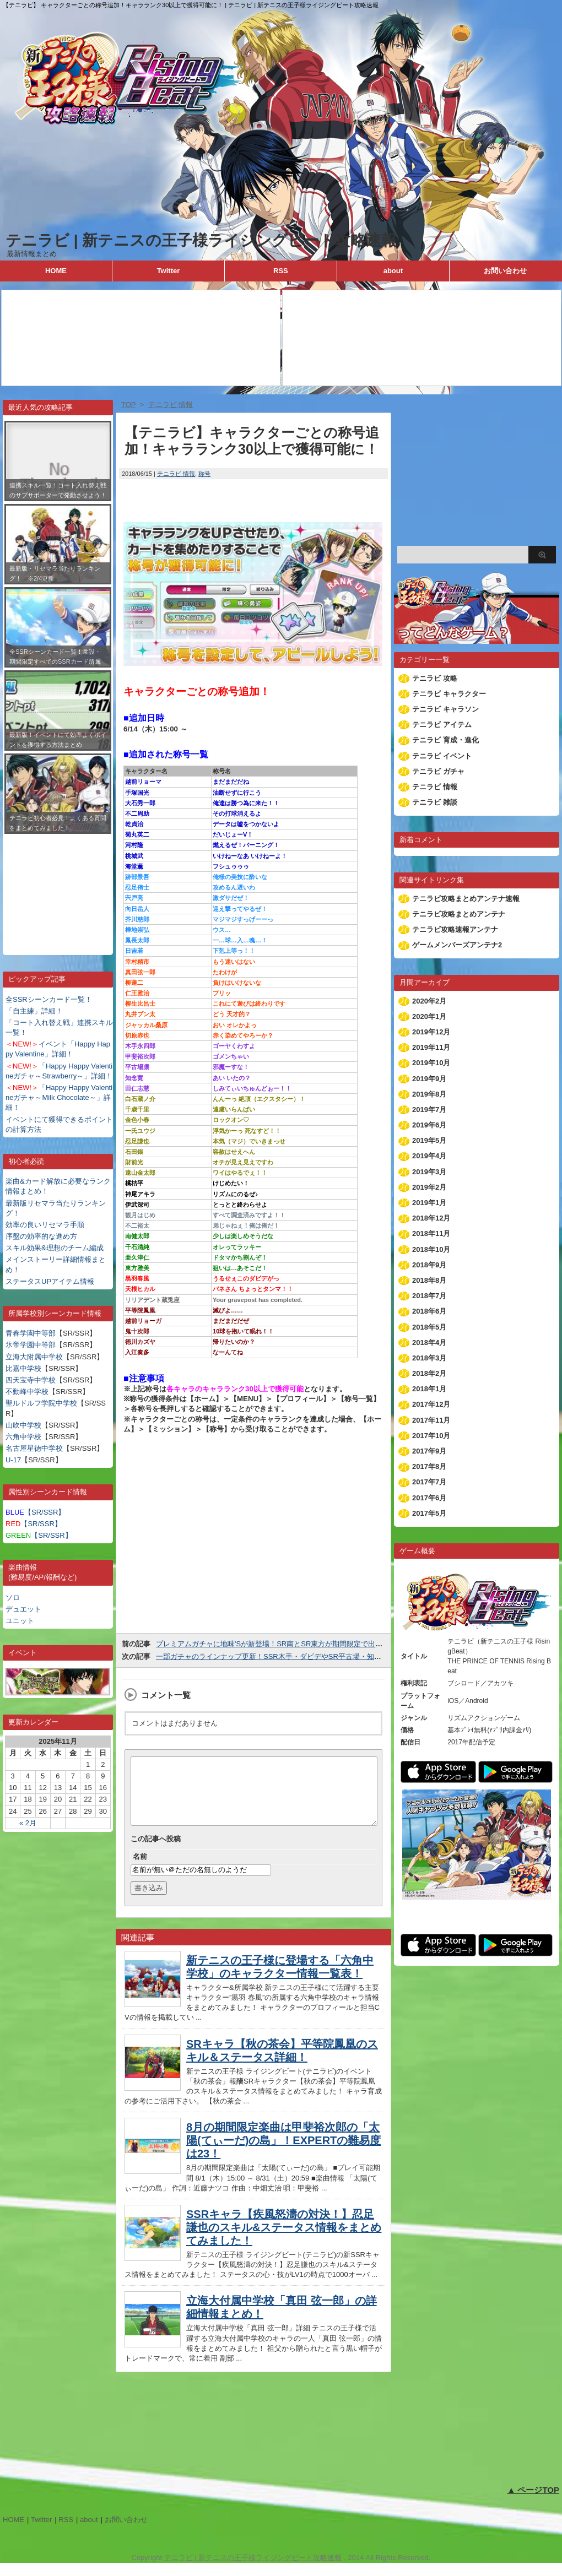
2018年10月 (431, 1249)
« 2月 (27, 1823)
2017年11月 (431, 1420)
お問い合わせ (505, 271)
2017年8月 (429, 1466)
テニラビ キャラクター (449, 694)
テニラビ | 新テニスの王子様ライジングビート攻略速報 (201, 240)
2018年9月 (429, 1265)
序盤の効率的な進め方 (41, 1236)
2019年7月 (429, 1109)
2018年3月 (429, 1358)
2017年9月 (429, 1451)
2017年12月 (431, 1404)
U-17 (13, 1460)
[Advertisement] (58, 886)
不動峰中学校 (27, 1391)
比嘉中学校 (23, 1368)
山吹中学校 (23, 1425)
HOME (56, 271)
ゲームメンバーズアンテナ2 (457, 945)
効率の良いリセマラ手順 (45, 1225)
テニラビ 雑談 (434, 802)
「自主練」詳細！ (34, 1011)
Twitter (168, 271)
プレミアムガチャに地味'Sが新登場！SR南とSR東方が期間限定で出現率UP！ (281, 1644)
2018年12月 (431, 1218)
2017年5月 (429, 1513)
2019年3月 (429, 1172)
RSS (280, 271)
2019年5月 (429, 1140)
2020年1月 (429, 1016)
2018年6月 (429, 1311)
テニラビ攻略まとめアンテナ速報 (466, 898)
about (393, 271)
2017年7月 (429, 1482)
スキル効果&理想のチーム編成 (55, 1248)
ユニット (20, 1621)
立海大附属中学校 (34, 1357)
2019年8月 (429, 1094)
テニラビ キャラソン (445, 709)
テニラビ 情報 (176, 473)
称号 (204, 473)
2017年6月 (429, 1498)
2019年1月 (429, 1202)
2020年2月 (429, 1001)
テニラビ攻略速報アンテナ (455, 929)
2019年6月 (429, 1125)
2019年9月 (429, 1079)
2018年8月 (429, 1280)
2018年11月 (431, 1233)
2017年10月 (431, 1435)
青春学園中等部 (31, 1333)
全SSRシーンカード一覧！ (49, 999)
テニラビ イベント (442, 756)
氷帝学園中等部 (31, 1345)
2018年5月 (429, 1327)
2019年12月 (431, 1032)
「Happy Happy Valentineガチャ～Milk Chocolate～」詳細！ (59, 1097)
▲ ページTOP (533, 2503)
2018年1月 (429, 1389)
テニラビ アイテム (442, 724)
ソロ (13, 1597)
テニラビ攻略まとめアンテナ (458, 914)
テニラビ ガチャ (438, 771)
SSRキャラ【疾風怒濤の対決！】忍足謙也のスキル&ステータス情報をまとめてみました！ (283, 2240)
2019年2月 (429, 1187)
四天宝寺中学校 (31, 1380)
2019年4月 (429, 1156)
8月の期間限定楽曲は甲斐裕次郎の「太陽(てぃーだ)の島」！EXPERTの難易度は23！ (283, 2153)
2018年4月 (429, 1342)
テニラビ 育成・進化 (445, 740)
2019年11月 (431, 1047)
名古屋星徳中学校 (34, 1448)
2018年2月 (429, 1373)
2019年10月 (431, 1063)
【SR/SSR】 (35, 1512)
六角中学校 (23, 1437)
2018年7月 (429, 1296)
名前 (140, 1869)
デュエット (23, 1609)
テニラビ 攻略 (434, 678)
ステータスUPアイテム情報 (50, 1281)
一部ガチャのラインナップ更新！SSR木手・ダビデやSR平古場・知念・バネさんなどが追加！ (308, 1656)
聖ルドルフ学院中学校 (41, 1403)
